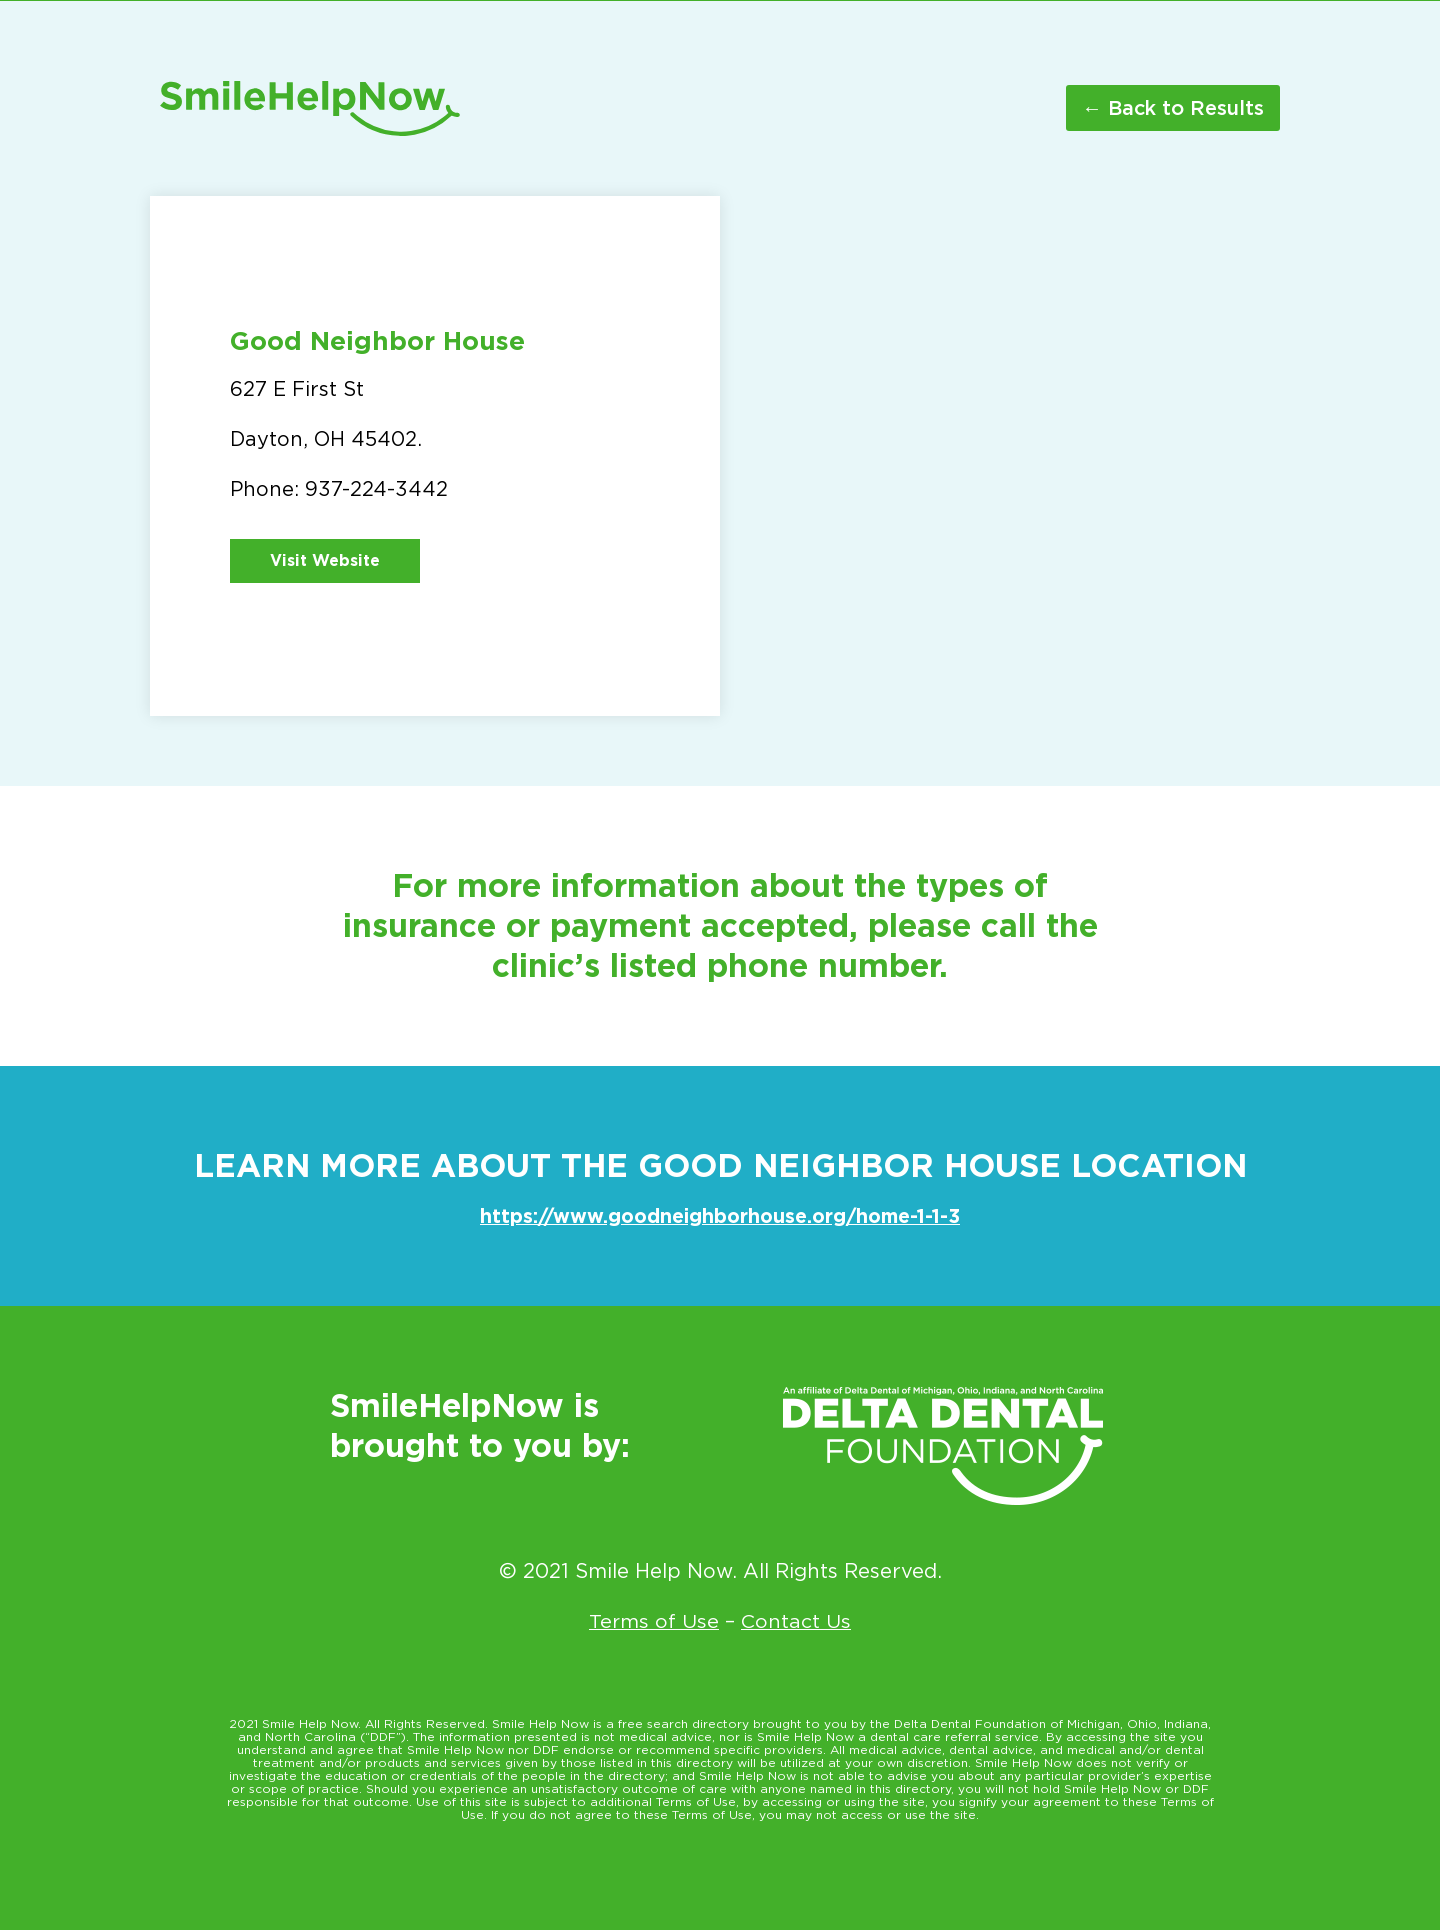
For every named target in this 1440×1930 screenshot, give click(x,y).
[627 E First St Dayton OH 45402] (1005, 456)
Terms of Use (654, 1621)
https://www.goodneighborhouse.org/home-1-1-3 (720, 1216)
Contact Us (797, 1621)
